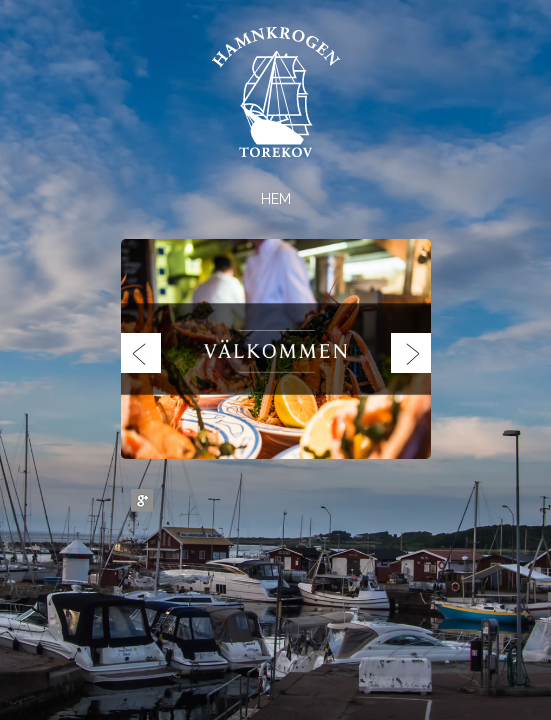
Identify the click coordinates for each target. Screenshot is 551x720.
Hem (276, 199)
